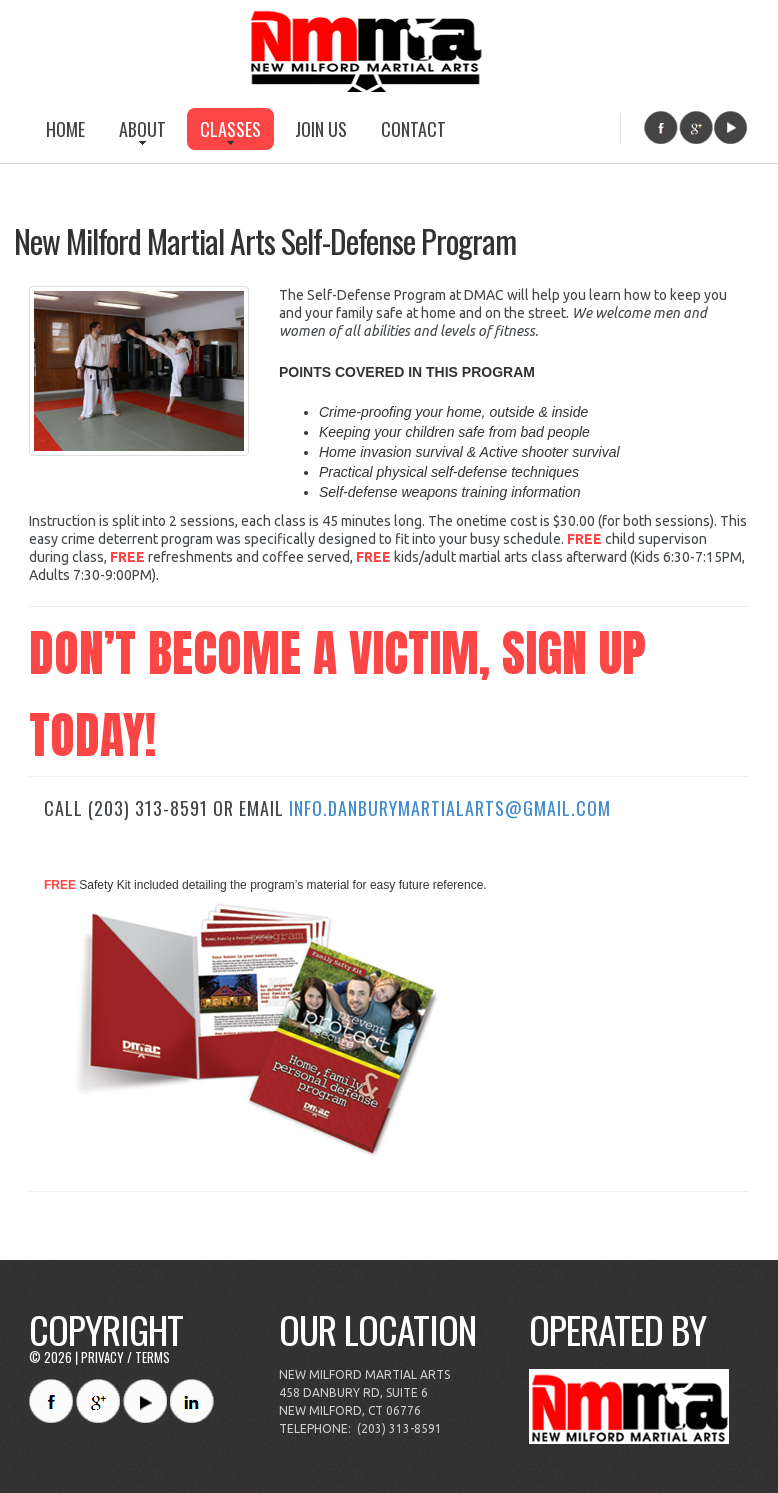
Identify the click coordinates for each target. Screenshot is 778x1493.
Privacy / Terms (125, 1357)
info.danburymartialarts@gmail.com (450, 808)
